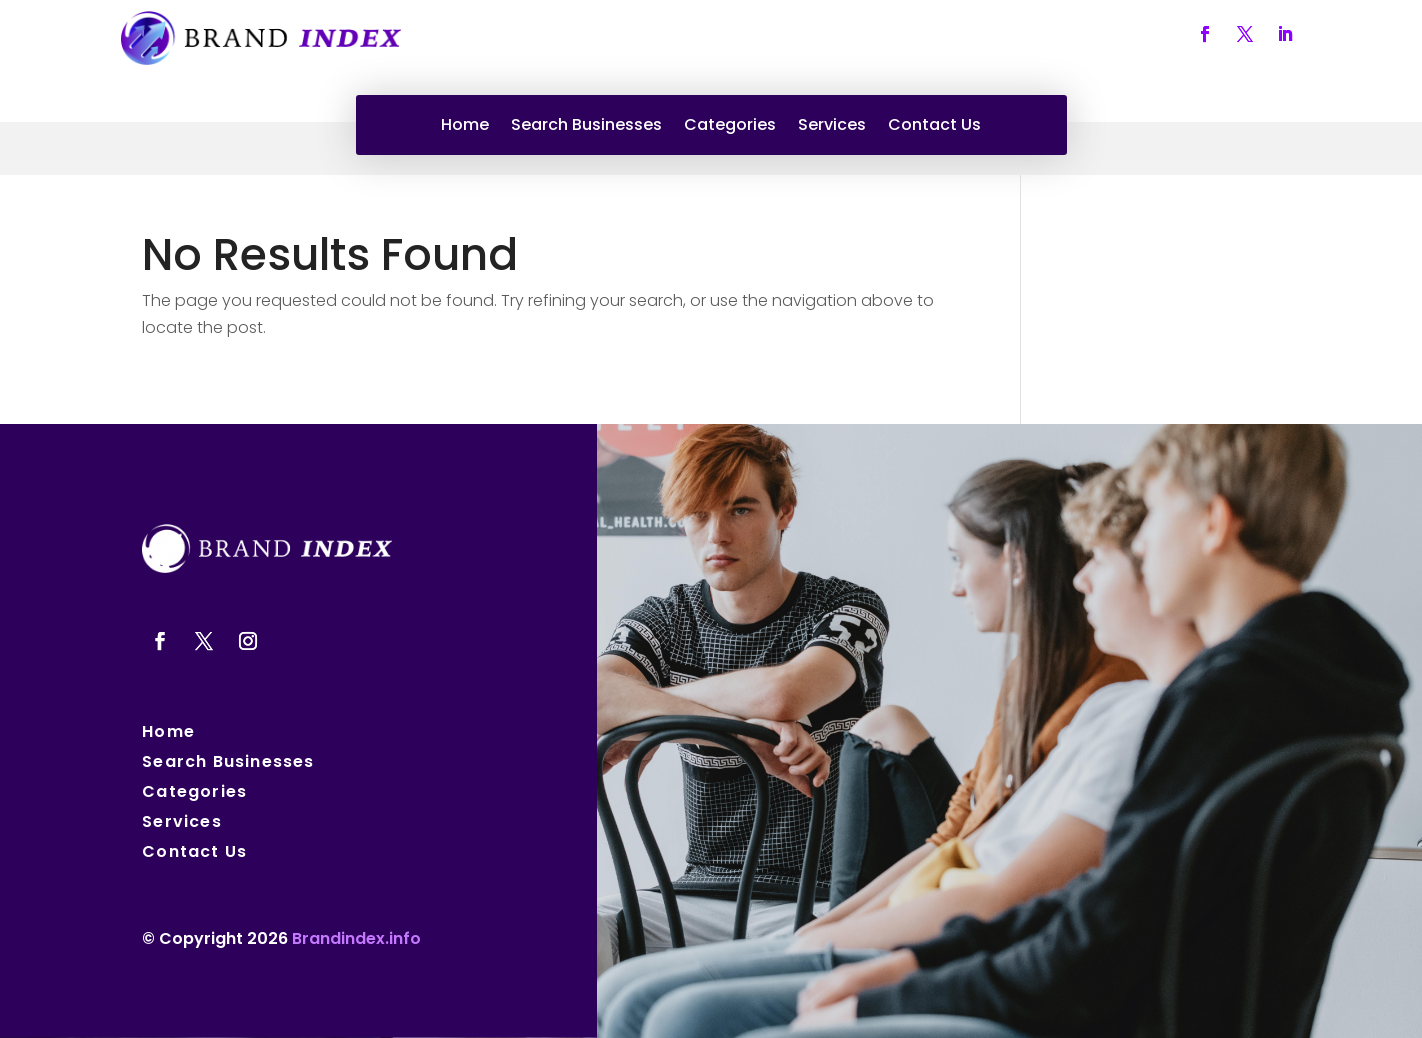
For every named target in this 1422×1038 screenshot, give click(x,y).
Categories (730, 127)
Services (832, 127)
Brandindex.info (356, 938)
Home (465, 127)
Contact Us (934, 127)
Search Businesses (586, 127)
